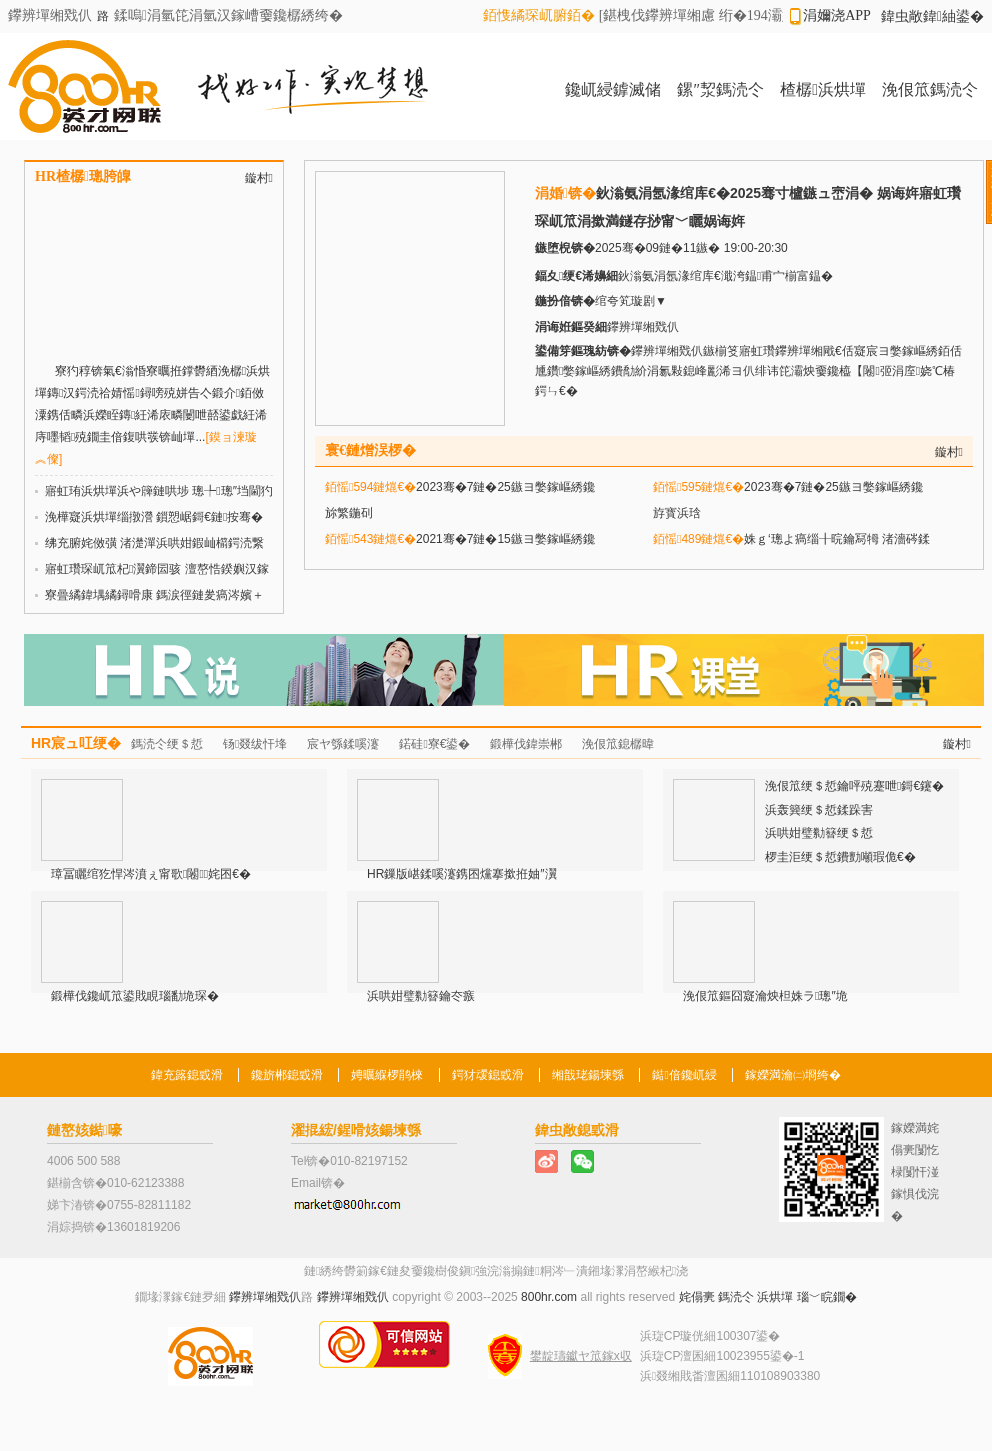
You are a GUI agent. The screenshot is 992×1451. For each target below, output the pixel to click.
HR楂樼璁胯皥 (83, 176)
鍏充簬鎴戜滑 (187, 1075)
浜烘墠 (775, 1297)
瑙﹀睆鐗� (827, 1297)
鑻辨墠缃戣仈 (265, 1297)
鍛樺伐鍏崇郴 (526, 744)
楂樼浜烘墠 (823, 89)
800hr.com (549, 1297)
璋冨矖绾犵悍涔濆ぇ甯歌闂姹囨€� (151, 874)
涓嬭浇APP (837, 15)
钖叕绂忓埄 (255, 744)
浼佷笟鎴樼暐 (618, 744)
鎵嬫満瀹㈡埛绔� (793, 1075)
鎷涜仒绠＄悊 (167, 744)
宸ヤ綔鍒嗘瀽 (343, 744)
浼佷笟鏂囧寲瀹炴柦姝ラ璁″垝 (765, 996)
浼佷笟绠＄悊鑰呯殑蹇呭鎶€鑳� (854, 786)
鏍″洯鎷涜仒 (720, 89)
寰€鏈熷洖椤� (370, 450)
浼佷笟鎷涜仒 (930, 89)
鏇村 (259, 178)
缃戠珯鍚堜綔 (588, 1075)
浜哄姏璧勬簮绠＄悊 (819, 833)
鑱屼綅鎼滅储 (613, 89)
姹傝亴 (697, 1297)
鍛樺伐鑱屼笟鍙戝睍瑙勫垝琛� (135, 996)
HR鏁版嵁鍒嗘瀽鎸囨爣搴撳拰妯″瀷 (462, 874)
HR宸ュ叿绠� (76, 743)
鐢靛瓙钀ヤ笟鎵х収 (581, 1356)
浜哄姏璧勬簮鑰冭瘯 (421, 996)
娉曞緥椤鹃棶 (387, 1075)
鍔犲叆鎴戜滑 (488, 1075)
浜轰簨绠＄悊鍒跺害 (819, 810)
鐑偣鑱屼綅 (684, 1075)
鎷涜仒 (736, 1297)
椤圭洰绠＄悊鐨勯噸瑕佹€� (840, 857)
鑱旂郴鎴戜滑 (287, 1075)
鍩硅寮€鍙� (434, 744)
